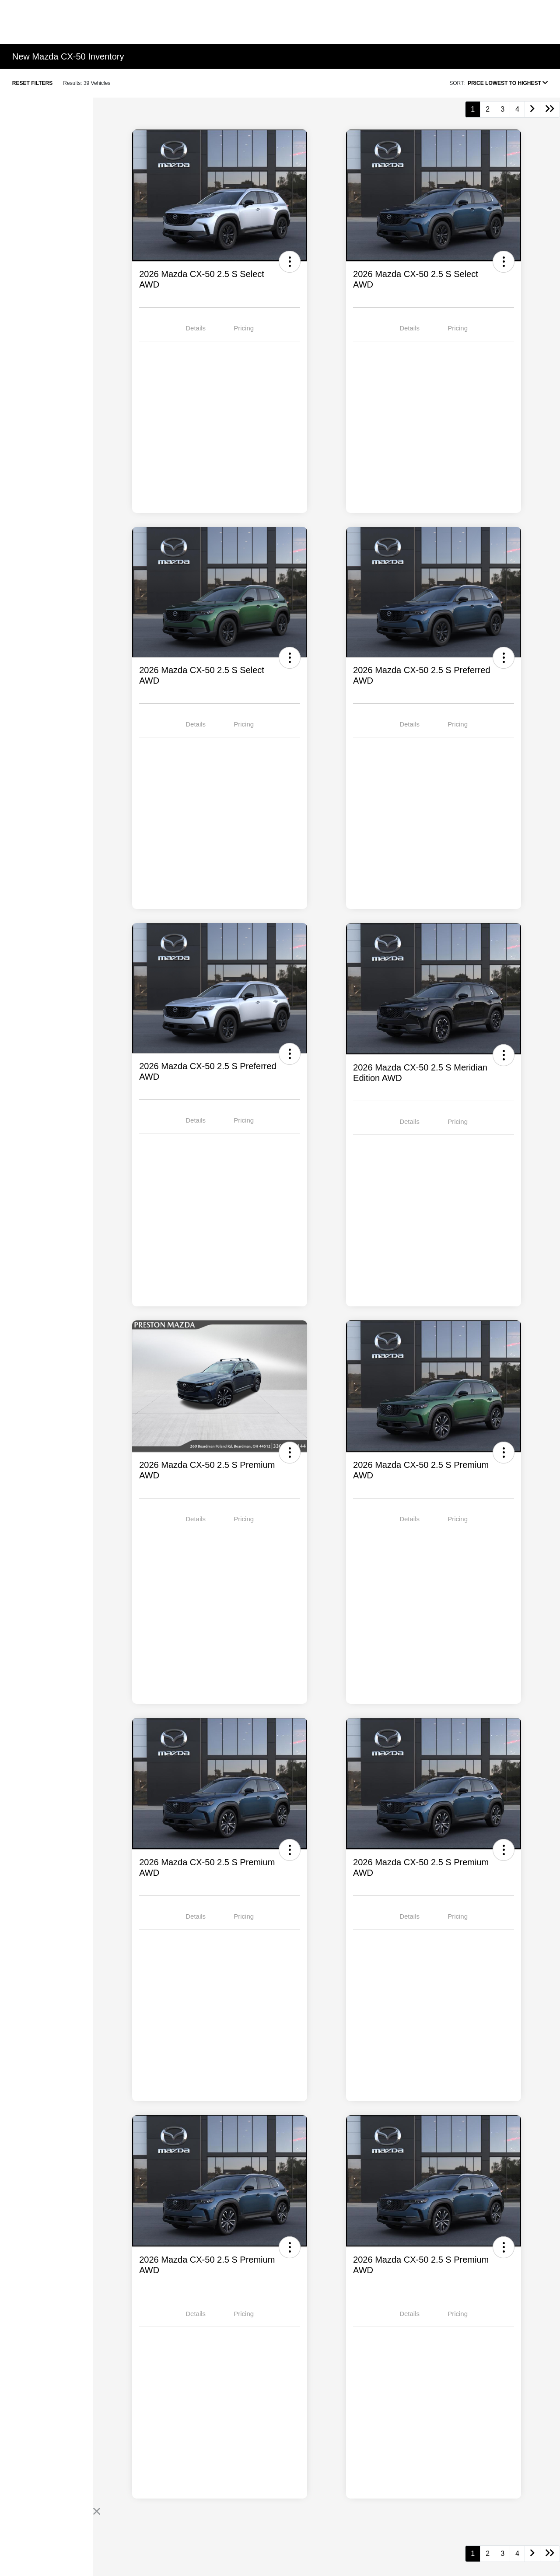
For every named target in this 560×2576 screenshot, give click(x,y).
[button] (290, 262)
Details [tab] (196, 328)
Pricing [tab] (244, 328)
